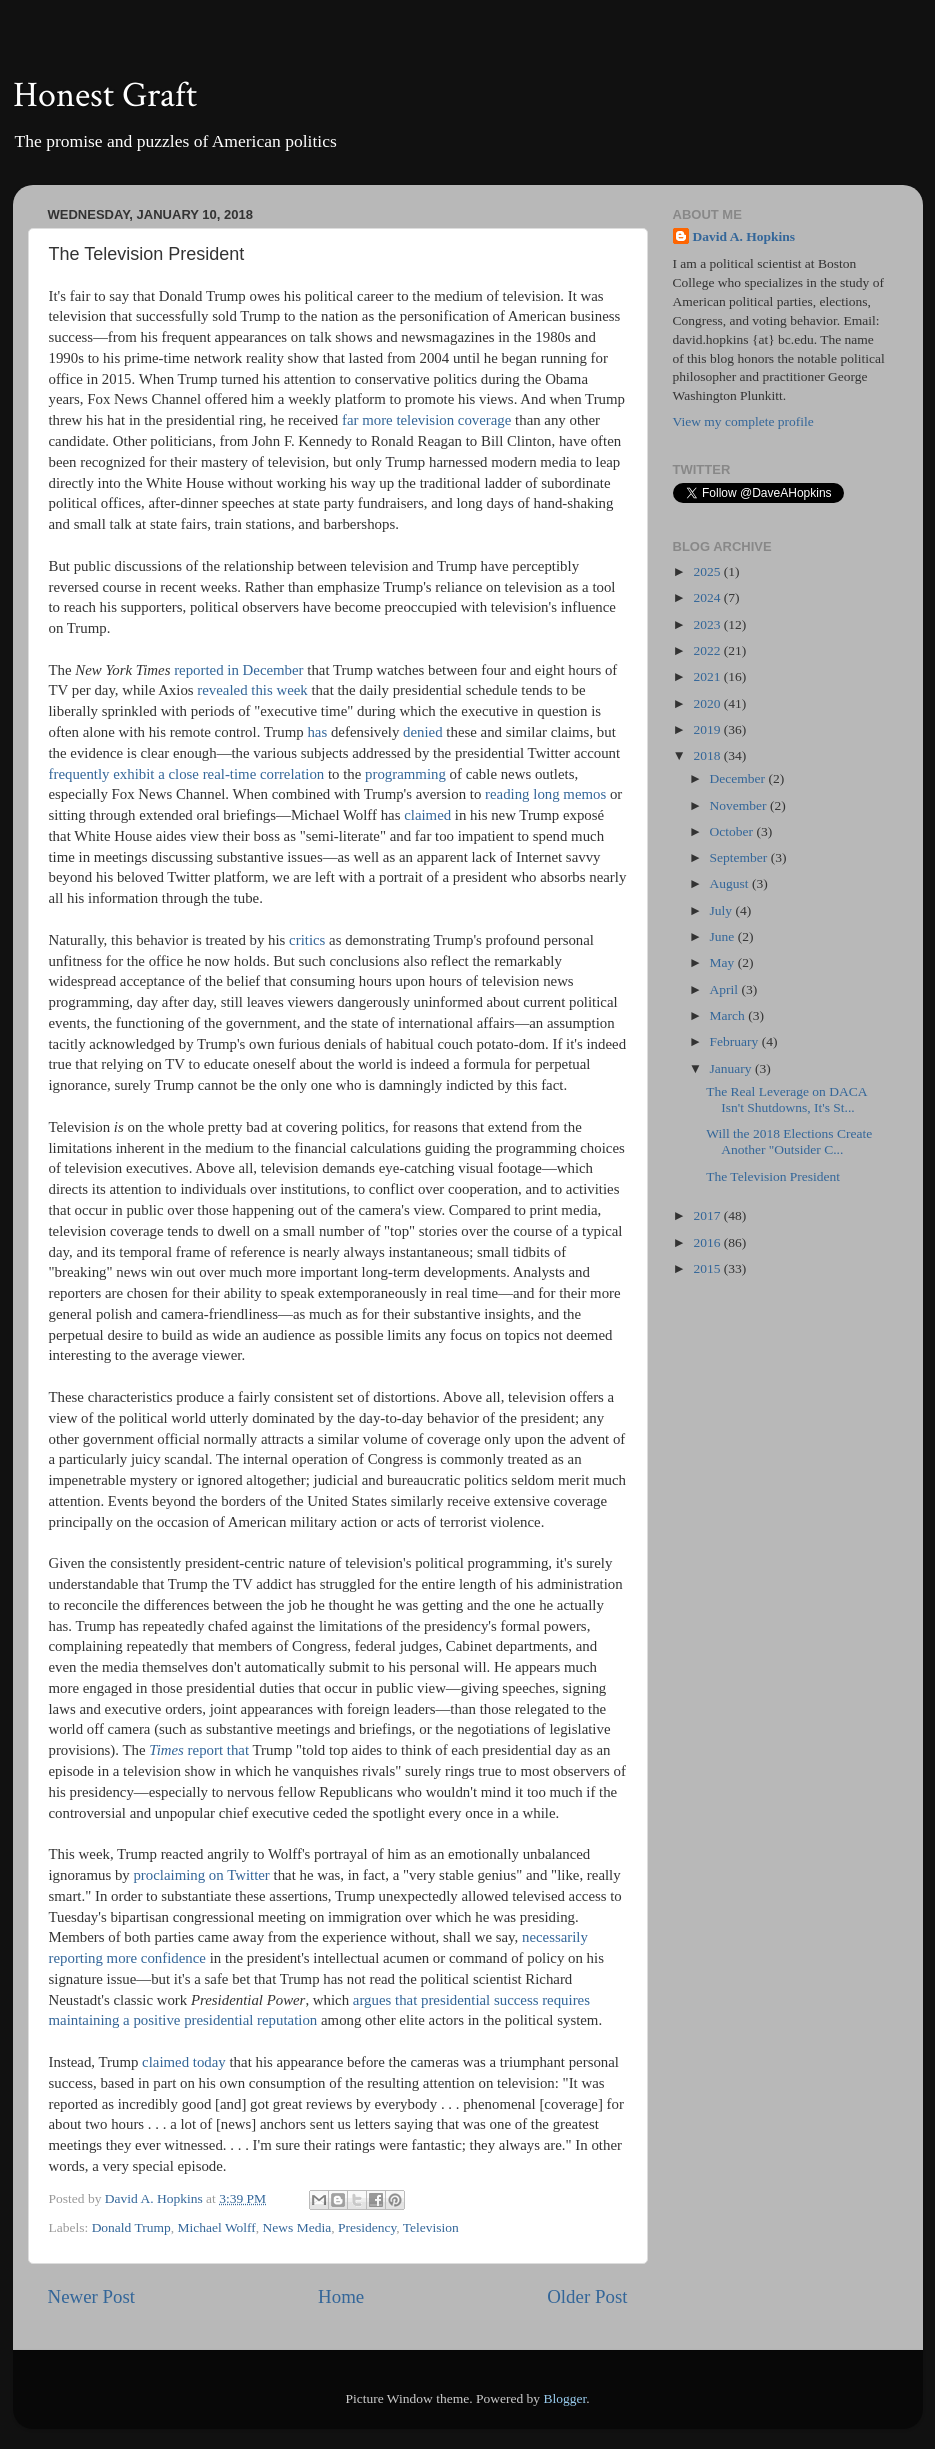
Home (341, 2296)
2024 (708, 597)
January (732, 1068)
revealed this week (252, 690)
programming (405, 774)
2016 (708, 1242)
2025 (708, 571)
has (317, 732)
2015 (708, 1268)
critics (307, 940)
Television (431, 2227)
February (736, 1041)
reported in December (238, 670)
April (726, 989)
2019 (708, 729)
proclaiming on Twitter (201, 1875)
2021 (708, 676)
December (739, 778)
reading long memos (545, 794)
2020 (708, 703)
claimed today (184, 2062)
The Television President (773, 1176)
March (729, 1015)
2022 (708, 650)
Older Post (587, 2296)
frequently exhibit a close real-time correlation (187, 774)
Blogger (564, 2398)
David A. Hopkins (744, 236)
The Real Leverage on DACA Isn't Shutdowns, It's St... (786, 1099)
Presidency (367, 2227)
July (723, 910)
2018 (708, 755)
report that (199, 1750)
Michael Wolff (217, 2227)
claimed (427, 815)
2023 (708, 624)
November (740, 805)
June (724, 936)
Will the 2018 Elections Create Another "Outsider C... (789, 1141)
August (731, 883)
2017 (708, 1215)
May (724, 962)
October (733, 831)
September (740, 857)
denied (423, 732)
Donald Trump (131, 2227)
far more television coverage (426, 420)
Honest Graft (105, 95)
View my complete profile (743, 421)
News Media (297, 2227)
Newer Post (92, 2296)
